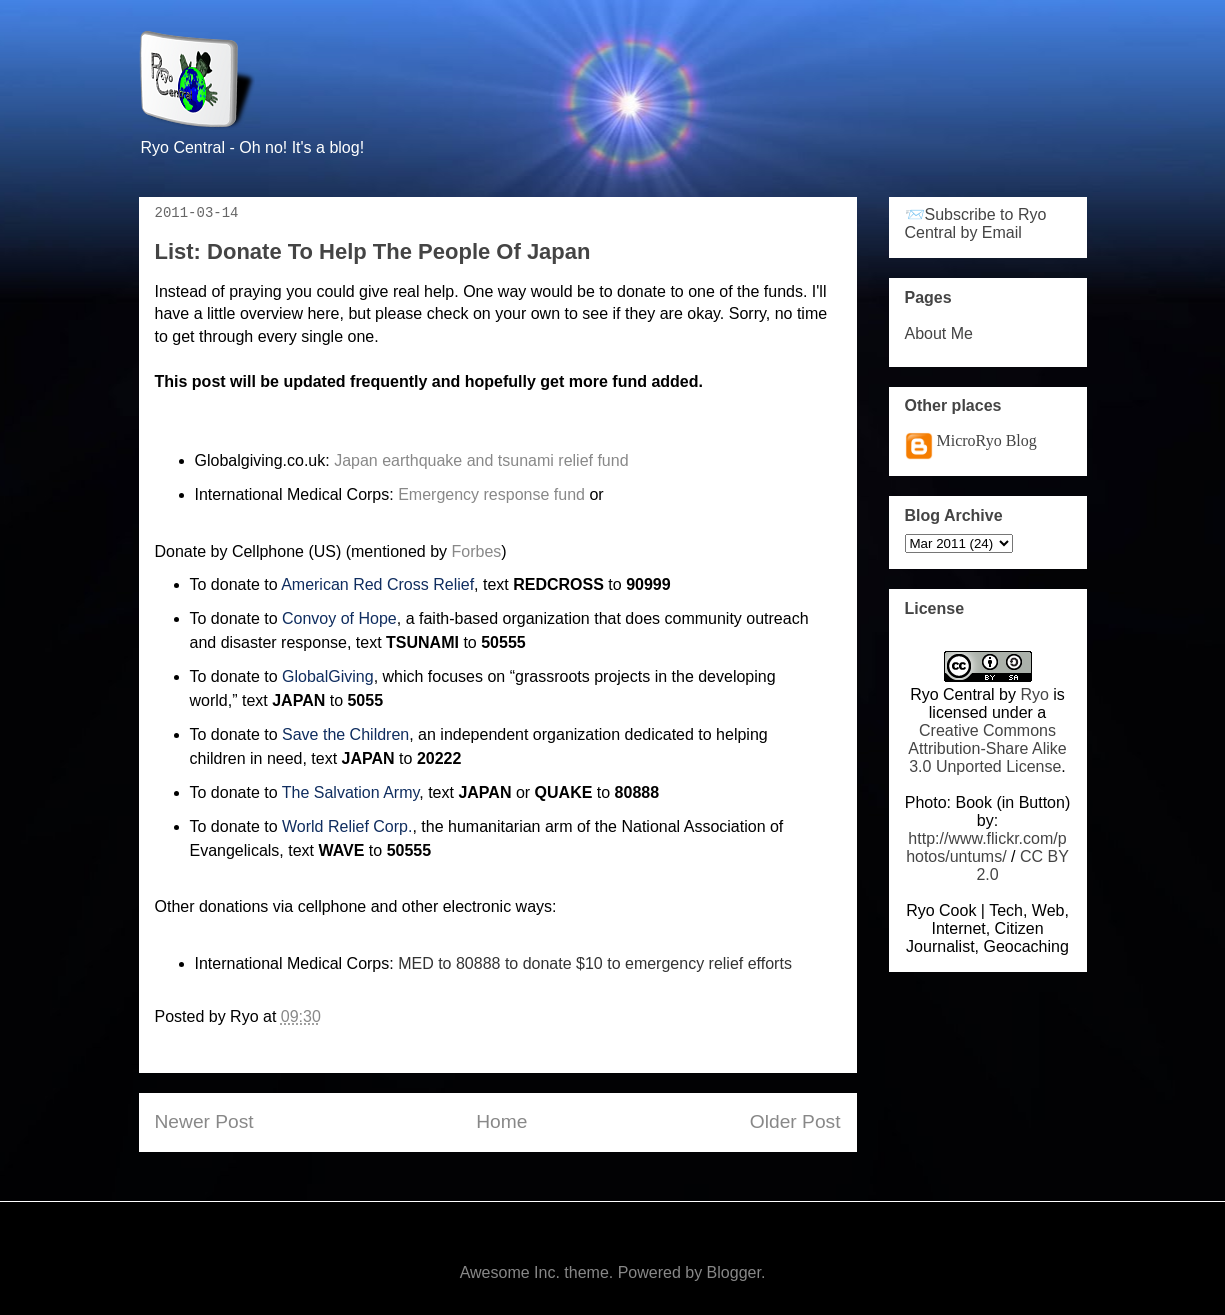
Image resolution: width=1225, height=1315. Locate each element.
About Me (939, 333)
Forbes (477, 551)
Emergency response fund (491, 494)
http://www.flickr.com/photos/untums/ (986, 847)
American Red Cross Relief (377, 584)
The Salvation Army (351, 792)
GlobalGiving (328, 676)
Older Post (795, 1121)
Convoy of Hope (339, 618)
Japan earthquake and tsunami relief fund (481, 460)
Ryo (1034, 694)
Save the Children (345, 734)
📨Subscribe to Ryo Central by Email (976, 223)
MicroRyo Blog (987, 440)
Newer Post (204, 1121)
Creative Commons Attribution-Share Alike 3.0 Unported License (987, 748)
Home (501, 1121)
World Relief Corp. (347, 826)
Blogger (734, 1272)
